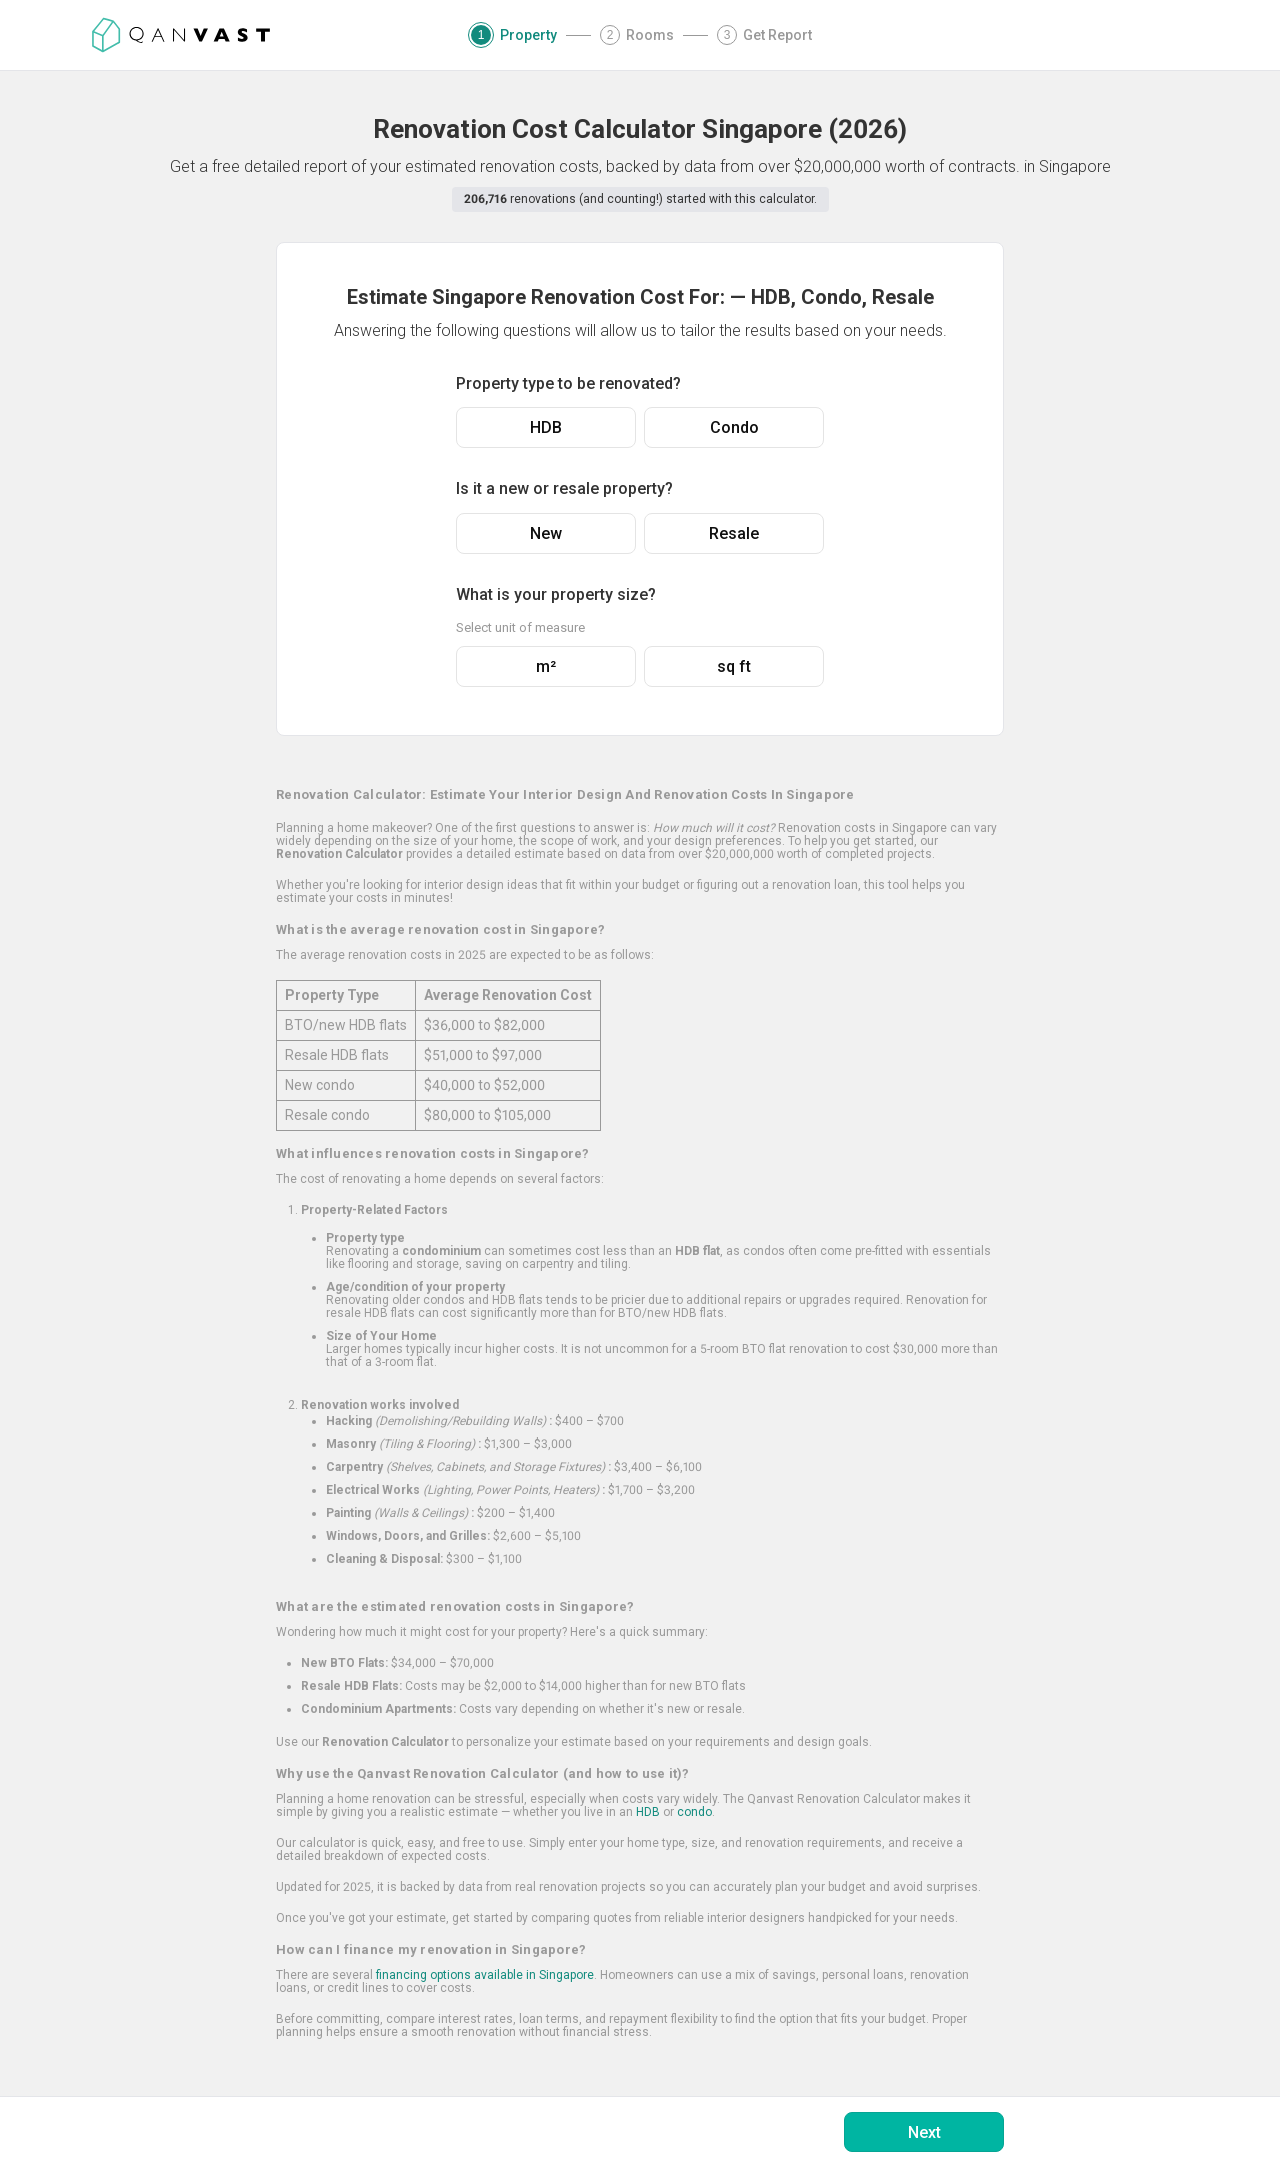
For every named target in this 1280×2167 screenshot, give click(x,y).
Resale (734, 533)
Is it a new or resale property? (564, 488)
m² (546, 666)
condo (694, 1812)
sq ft (734, 666)
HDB (546, 427)
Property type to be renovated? (568, 383)
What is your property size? (556, 594)
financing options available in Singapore (485, 1975)
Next (924, 2132)
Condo (734, 427)
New (546, 533)
